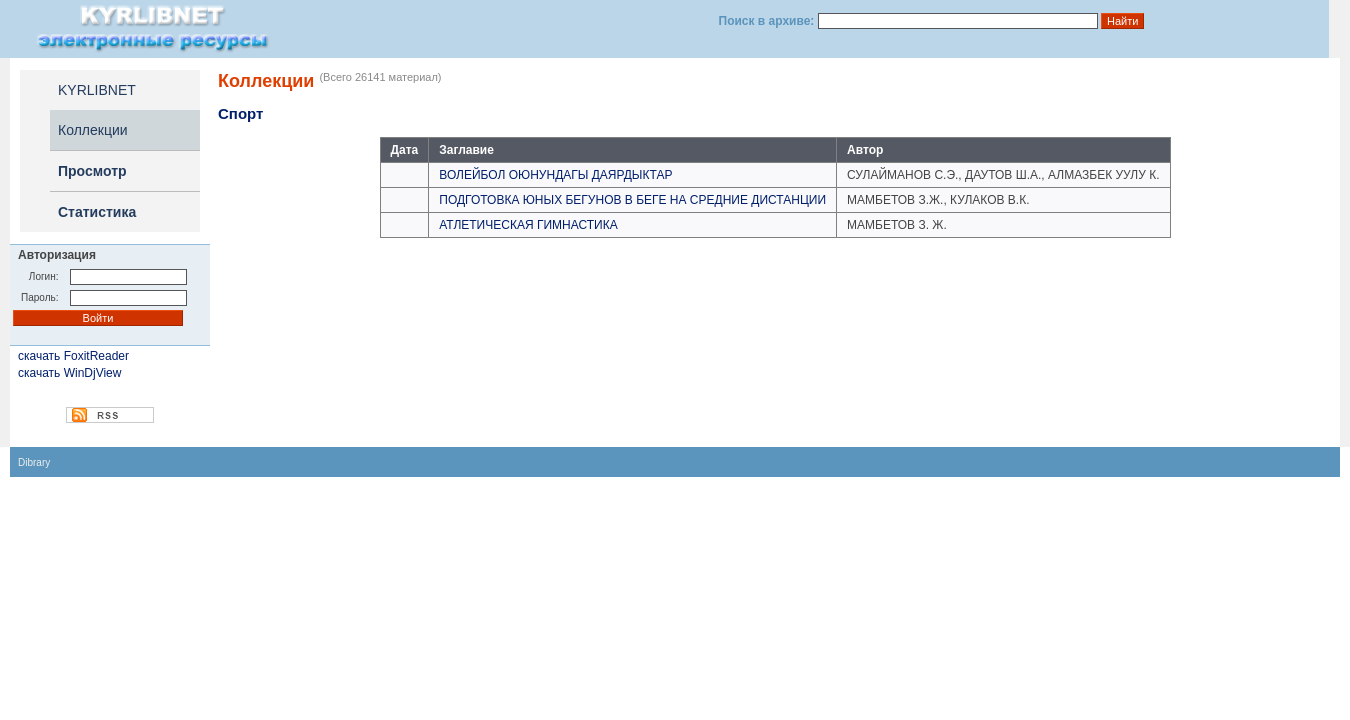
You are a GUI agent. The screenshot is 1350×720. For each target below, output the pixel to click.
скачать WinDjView (69, 373)
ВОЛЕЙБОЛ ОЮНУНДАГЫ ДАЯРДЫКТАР (555, 175)
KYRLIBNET (97, 90)
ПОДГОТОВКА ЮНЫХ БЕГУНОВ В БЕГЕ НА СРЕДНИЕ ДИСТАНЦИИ (632, 200)
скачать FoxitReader (73, 356)
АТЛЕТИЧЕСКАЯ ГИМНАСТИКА (528, 225)
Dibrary (34, 462)
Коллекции (93, 130)
